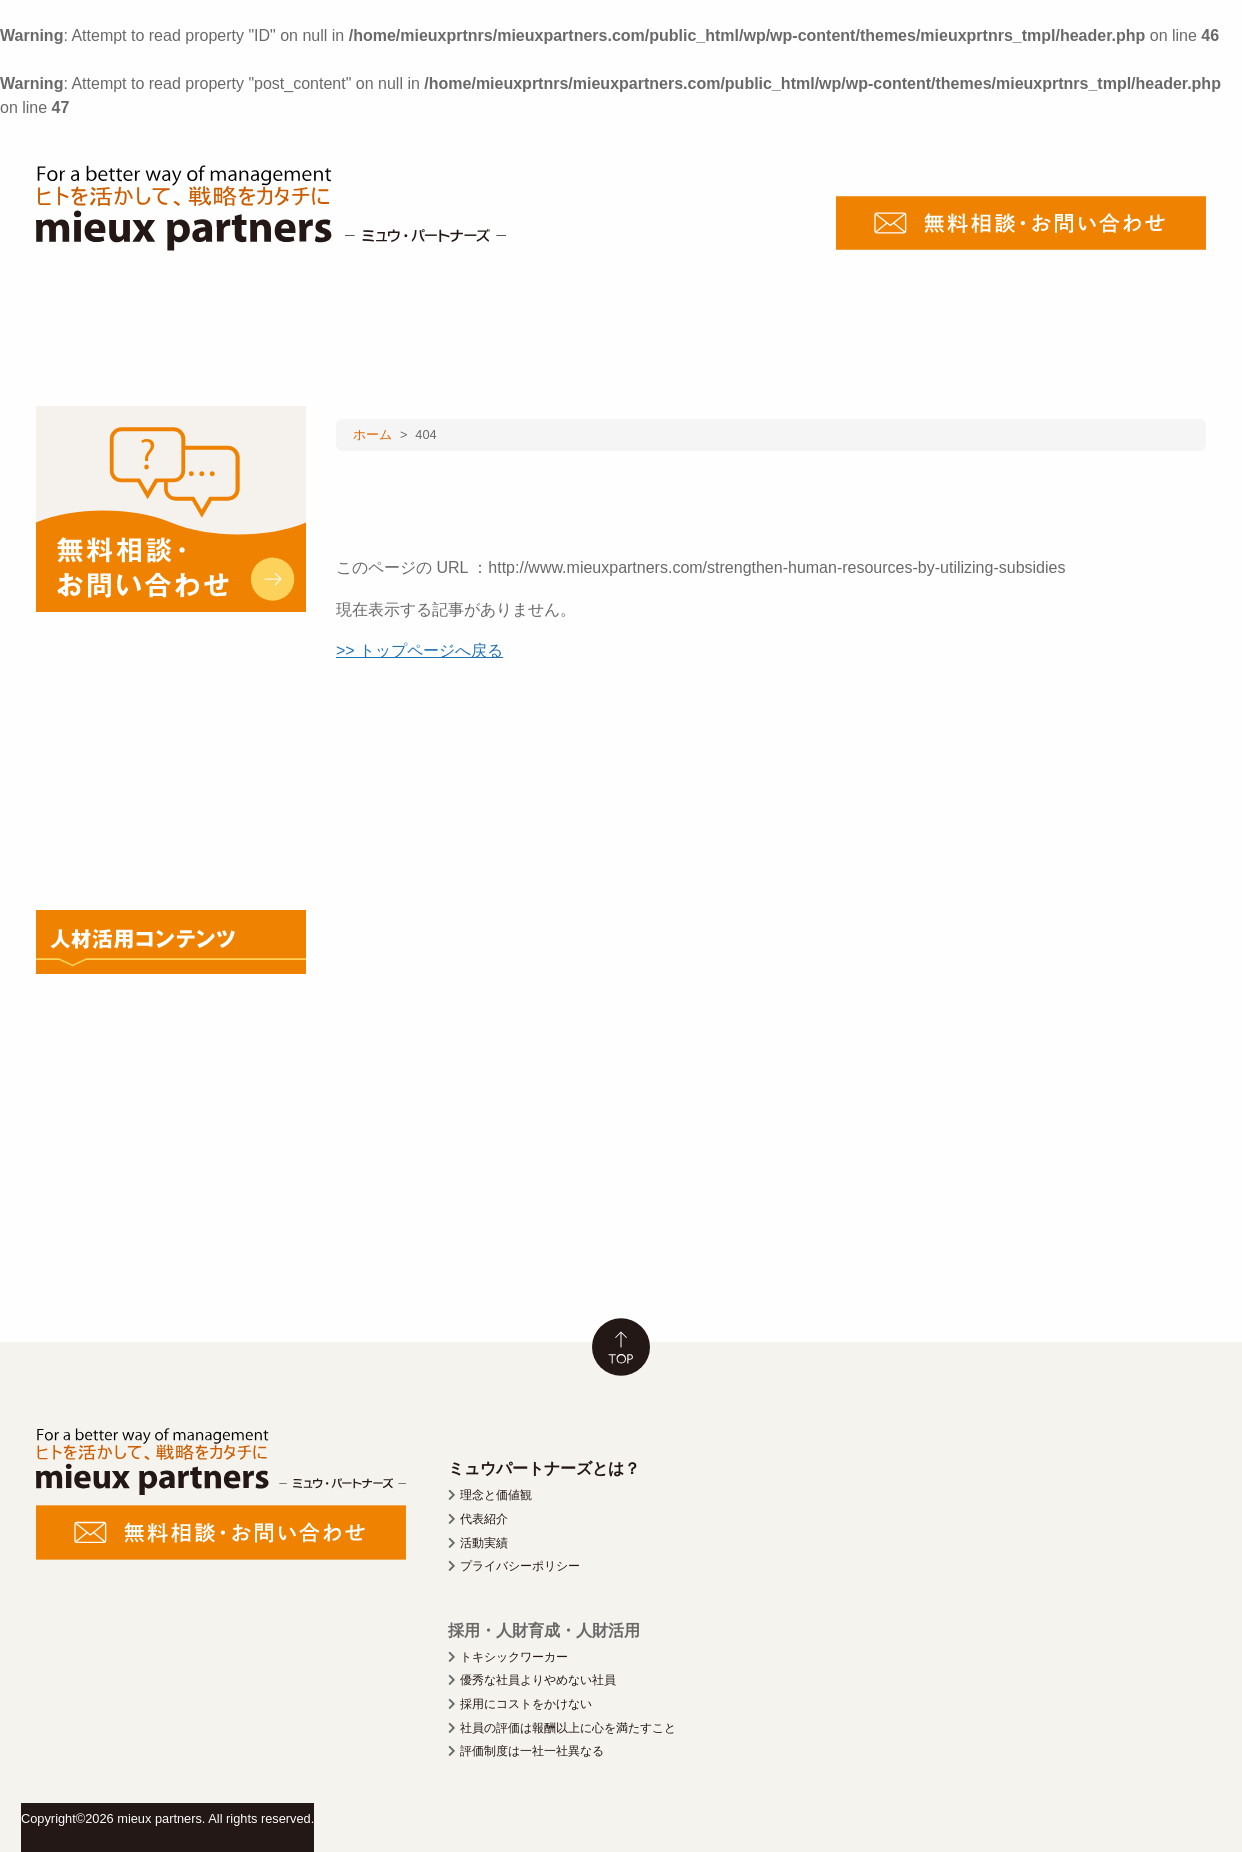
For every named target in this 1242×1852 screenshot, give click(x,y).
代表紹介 (484, 1519)
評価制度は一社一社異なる (532, 1751)
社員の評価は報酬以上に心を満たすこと (568, 1728)
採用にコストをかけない (526, 1704)
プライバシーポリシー (520, 1566)
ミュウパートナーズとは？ (544, 1468)
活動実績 (484, 1543)
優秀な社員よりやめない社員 (538, 1680)
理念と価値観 (496, 1495)
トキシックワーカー (514, 1657)
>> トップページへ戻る (419, 650)
